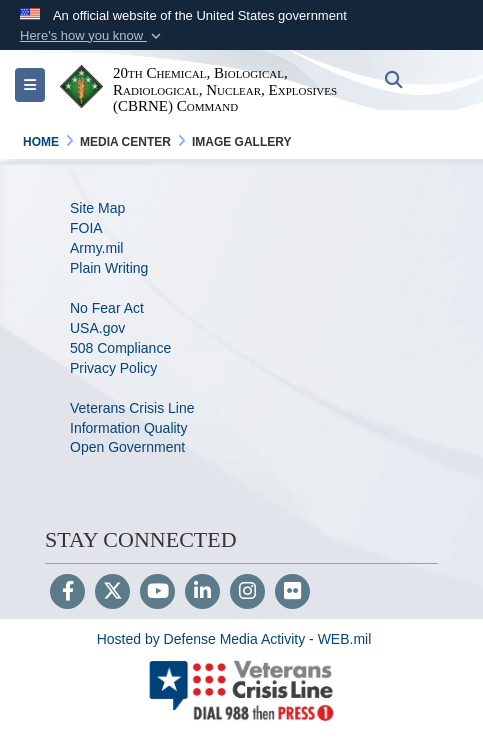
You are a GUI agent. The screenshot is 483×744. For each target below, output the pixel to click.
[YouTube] (157, 593)
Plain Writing (109, 268)
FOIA (86, 228)
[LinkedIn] (202, 593)
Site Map (97, 208)
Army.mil (96, 248)
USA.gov (97, 328)
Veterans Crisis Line (132, 408)
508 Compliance (120, 348)
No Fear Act (107, 308)
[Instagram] (247, 593)
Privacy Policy (113, 368)
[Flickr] (292, 593)
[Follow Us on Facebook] (67, 593)
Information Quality (129, 428)
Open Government (127, 447)
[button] (92, 36)
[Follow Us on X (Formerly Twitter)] (112, 593)
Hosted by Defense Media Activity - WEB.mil (234, 639)
